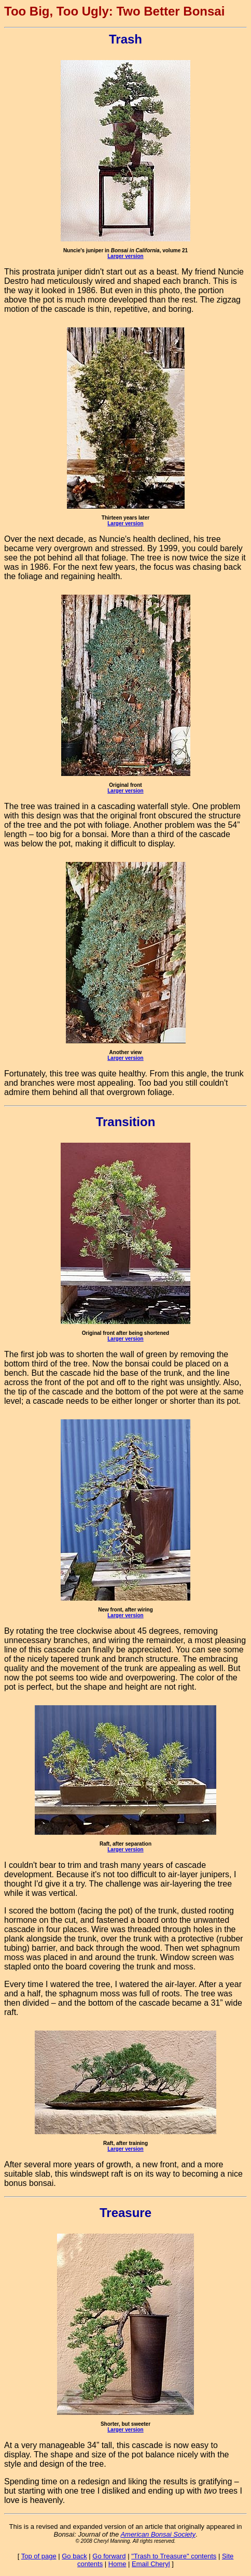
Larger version (125, 256)
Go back (74, 2556)
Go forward (109, 2556)
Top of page (39, 2556)
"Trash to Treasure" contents (173, 2556)
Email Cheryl (151, 2564)
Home (117, 2564)
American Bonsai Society (158, 2534)
